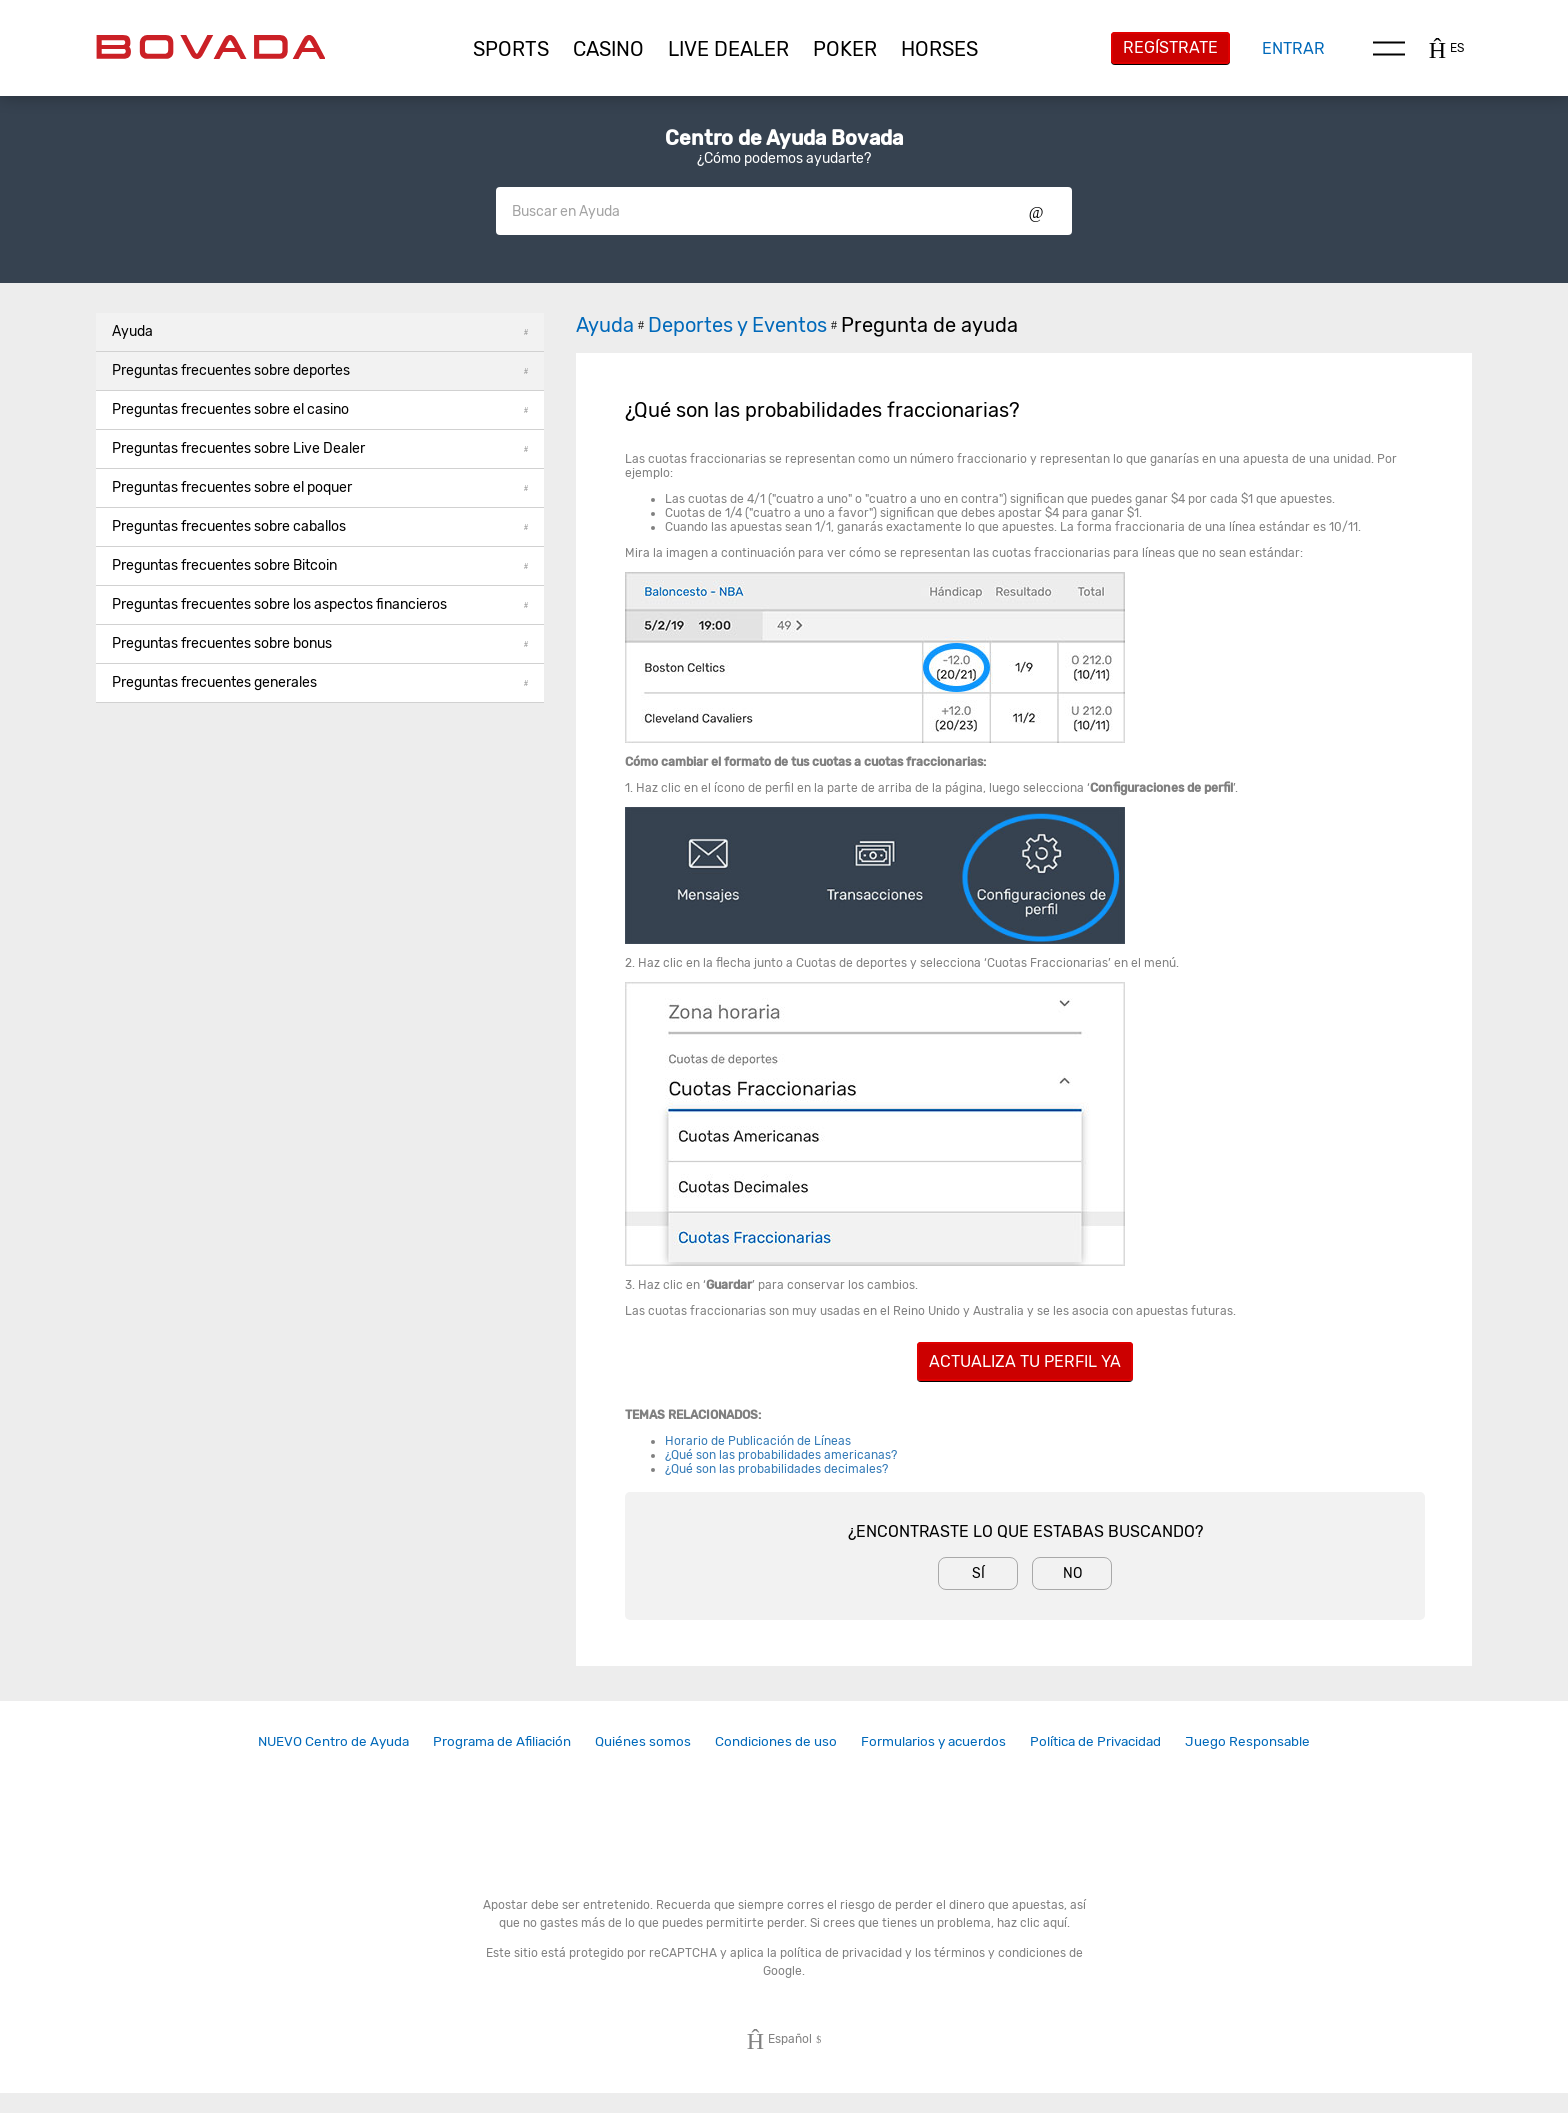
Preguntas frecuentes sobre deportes (320, 370)
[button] (511, 49)
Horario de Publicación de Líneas (758, 1441)
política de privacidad (841, 1953)
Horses (939, 49)
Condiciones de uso (776, 1741)
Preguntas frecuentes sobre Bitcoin (320, 565)
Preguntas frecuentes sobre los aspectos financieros (320, 604)
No (1072, 1573)
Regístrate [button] (1170, 47)
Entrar (1293, 48)
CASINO (608, 49)
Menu (1389, 48)
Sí (978, 1573)
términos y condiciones (1000, 1953)
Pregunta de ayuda (929, 325)
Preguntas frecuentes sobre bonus (320, 643)
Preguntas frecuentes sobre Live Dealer (320, 448)
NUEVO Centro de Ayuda (333, 1741)
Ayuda (320, 331)
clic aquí (1043, 1923)
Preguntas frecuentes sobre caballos (320, 526)
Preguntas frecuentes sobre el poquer (320, 487)
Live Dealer (728, 49)
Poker (845, 49)
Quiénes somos (643, 1741)
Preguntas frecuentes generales (320, 682)
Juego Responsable (1247, 1741)
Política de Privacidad (1095, 1741)
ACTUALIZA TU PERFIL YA (1025, 1361)
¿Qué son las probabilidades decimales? (776, 1469)
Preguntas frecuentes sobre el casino (320, 409)
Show (1036, 211)
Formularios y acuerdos (933, 1741)
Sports (511, 49)
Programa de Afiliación (502, 1741)
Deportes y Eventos (744, 325)
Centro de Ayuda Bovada (784, 138)
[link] (333, 1741)
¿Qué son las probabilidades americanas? (781, 1455)
